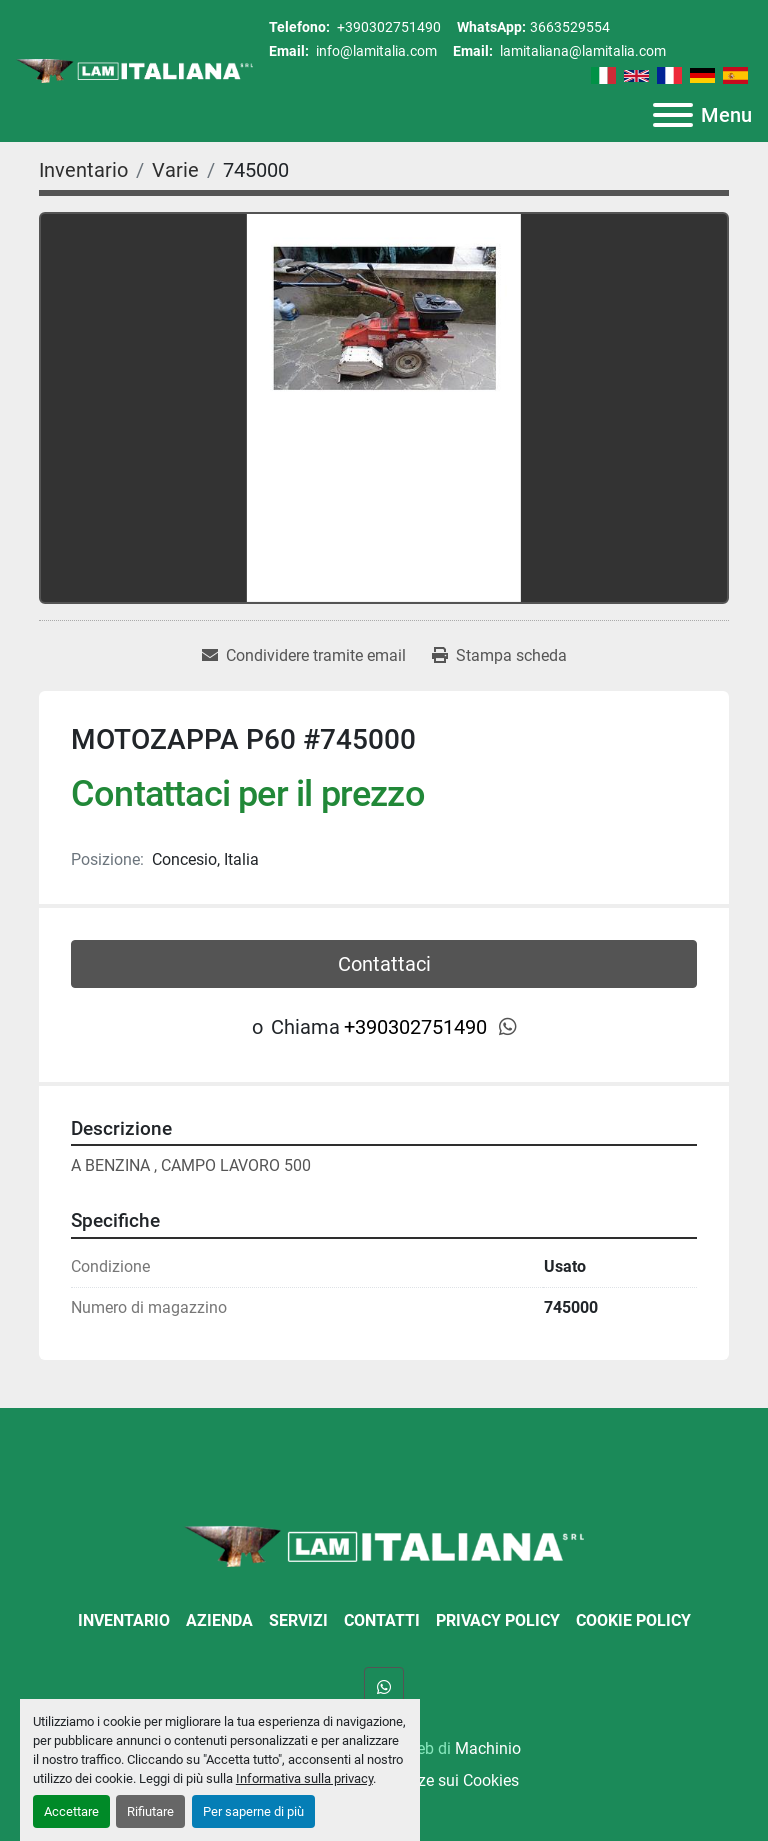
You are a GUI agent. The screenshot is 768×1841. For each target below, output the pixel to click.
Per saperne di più (253, 1811)
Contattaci (384, 964)
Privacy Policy (498, 1620)
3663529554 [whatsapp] (570, 27)
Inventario (124, 1620)
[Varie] (175, 170)
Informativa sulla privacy (304, 1778)
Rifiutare (150, 1811)
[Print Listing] (499, 656)
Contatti (382, 1620)
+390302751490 (387, 27)
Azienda (219, 1620)
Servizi (298, 1620)
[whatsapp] (508, 1027)
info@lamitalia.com (375, 51)
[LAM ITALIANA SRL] (384, 1544)
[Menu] (673, 115)
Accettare (71, 1811)
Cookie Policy (633, 1620)
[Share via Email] (304, 656)
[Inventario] (83, 170)
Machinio (488, 1748)
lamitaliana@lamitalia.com (581, 51)
